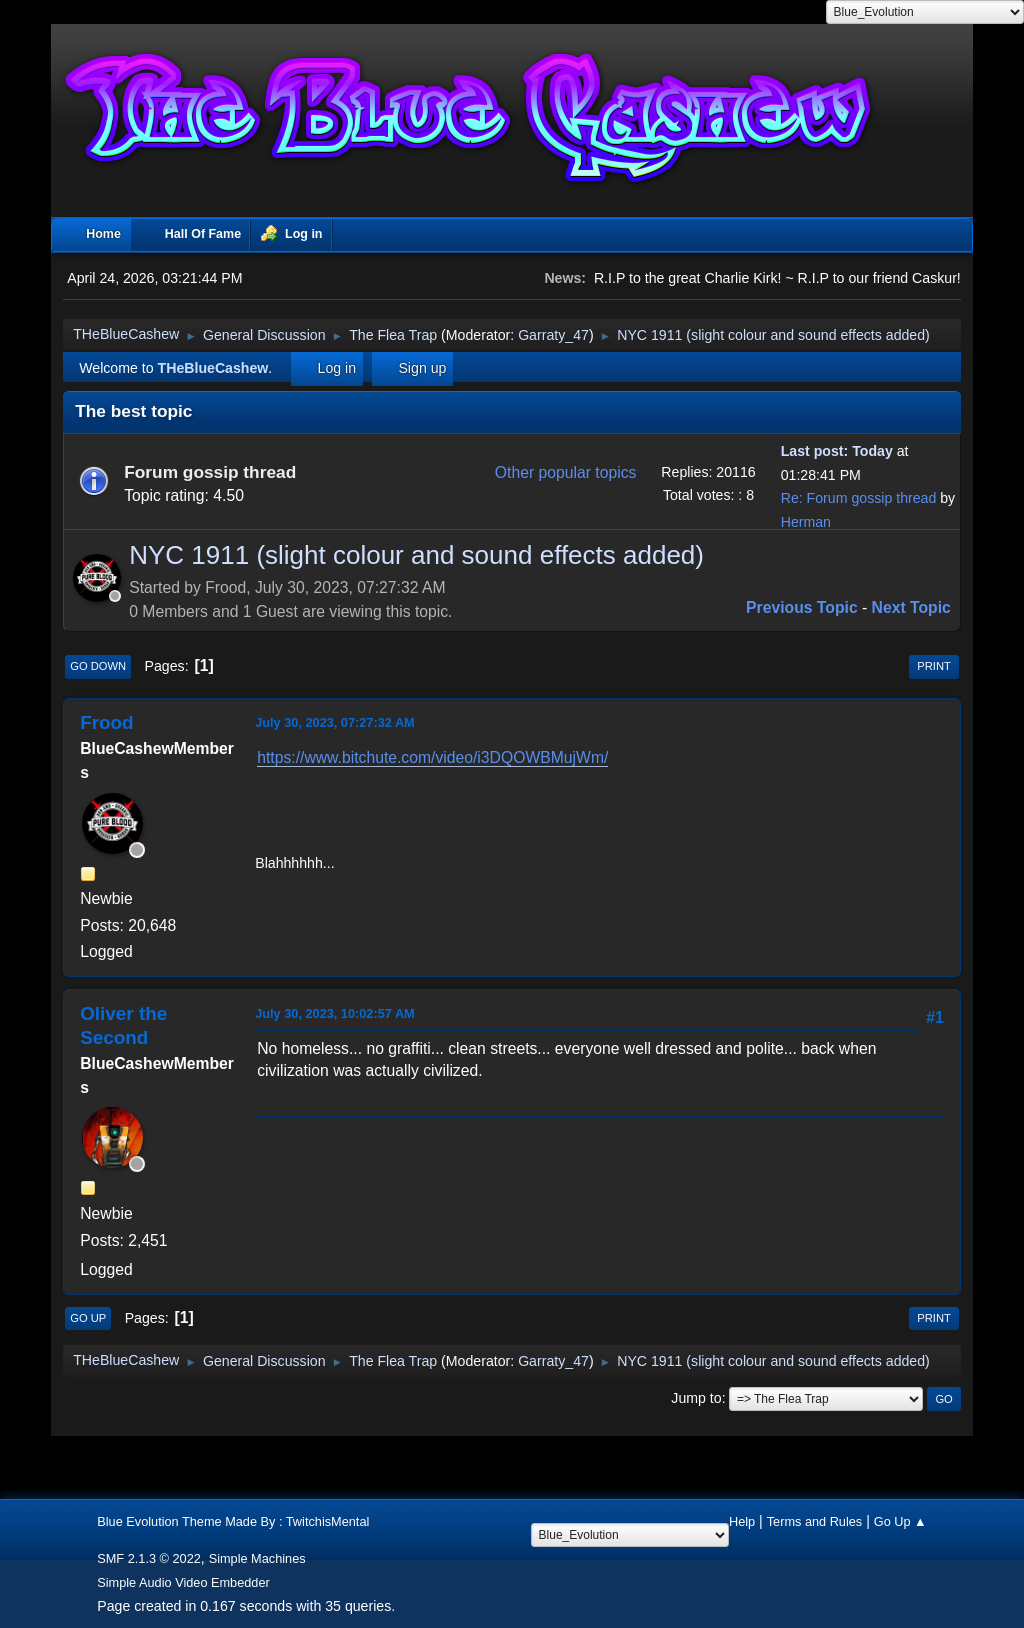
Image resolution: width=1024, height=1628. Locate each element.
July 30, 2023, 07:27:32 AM (335, 722)
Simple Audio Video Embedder (183, 1582)
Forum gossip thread (210, 472)
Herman (806, 522)
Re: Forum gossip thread (859, 498)
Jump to (696, 1398)
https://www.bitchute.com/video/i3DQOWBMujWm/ (432, 757)
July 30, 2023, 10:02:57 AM (335, 1013)
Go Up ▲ (900, 1521)
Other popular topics (566, 472)
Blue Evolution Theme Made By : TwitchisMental (233, 1521)
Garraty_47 (553, 335)
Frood (106, 722)
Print (934, 666)
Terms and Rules (815, 1521)
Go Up (88, 1318)
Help (742, 1521)
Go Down (98, 666)
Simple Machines (257, 1558)
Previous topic (802, 607)
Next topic (911, 607)
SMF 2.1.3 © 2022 (149, 1558)
